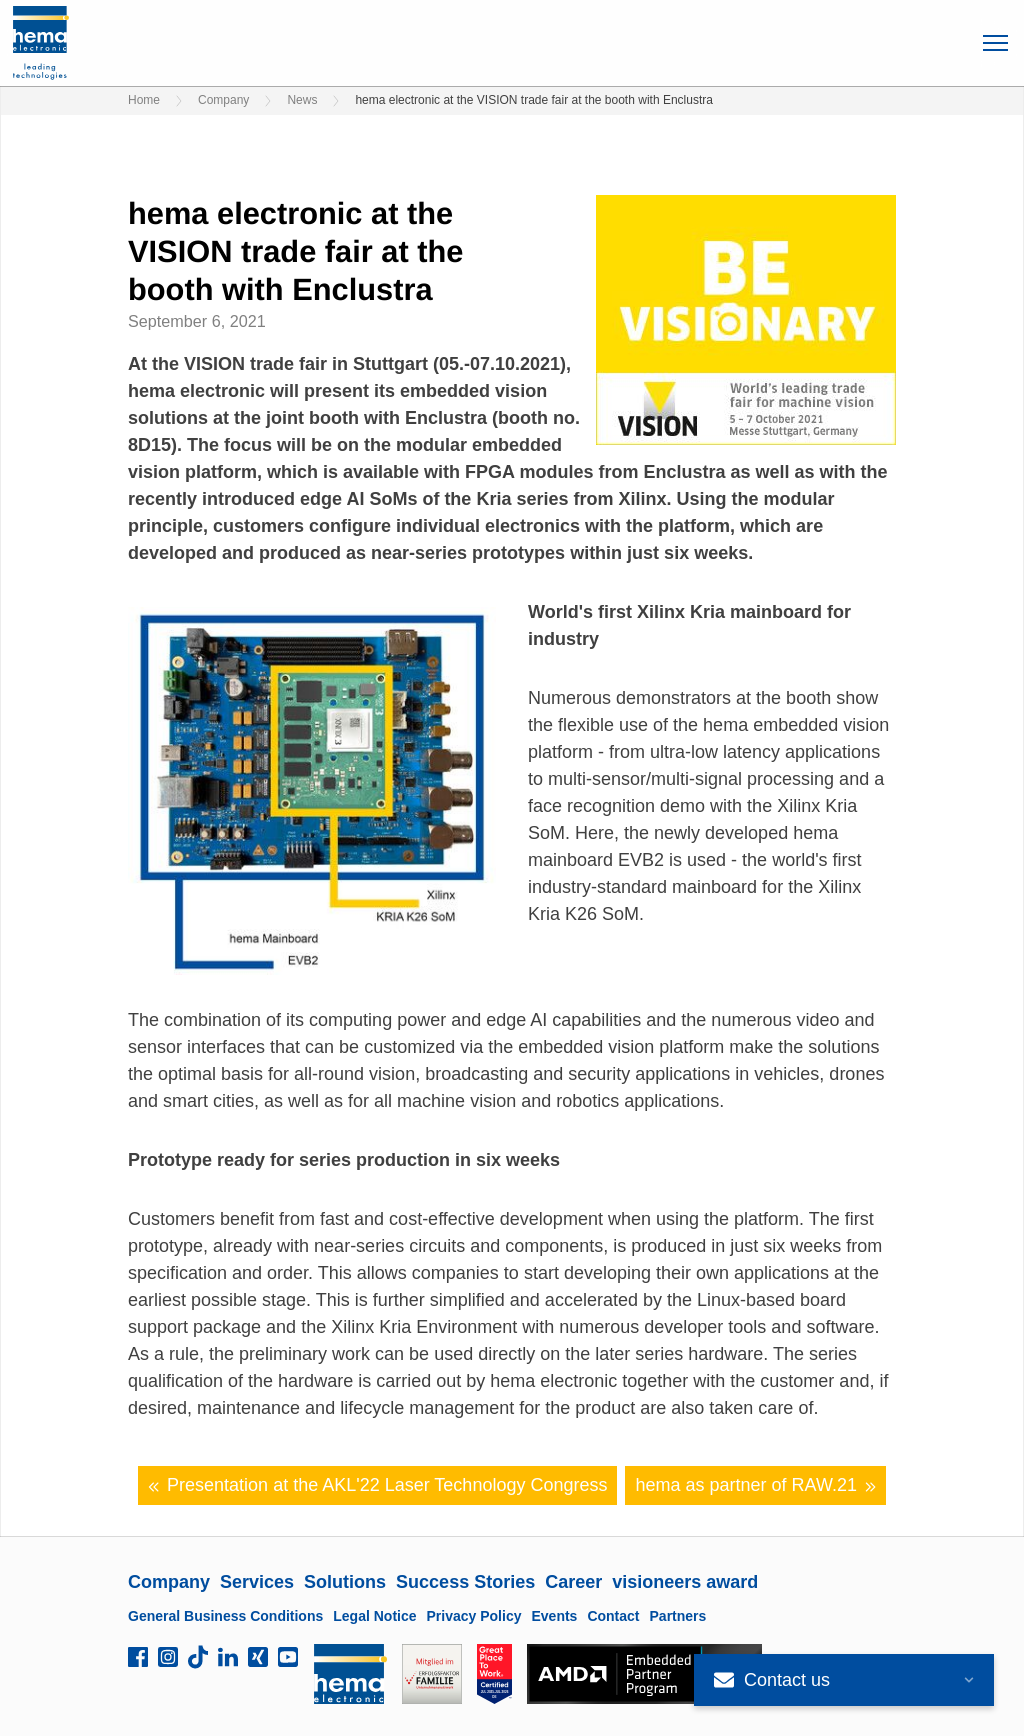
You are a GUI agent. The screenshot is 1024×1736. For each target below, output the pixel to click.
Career (573, 1582)
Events (554, 1616)
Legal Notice (374, 1616)
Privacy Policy (474, 1616)
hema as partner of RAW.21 (755, 1485)
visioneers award (685, 1582)
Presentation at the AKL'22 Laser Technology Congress (378, 1485)
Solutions (345, 1582)
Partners (678, 1616)
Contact (613, 1616)
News (302, 100)
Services (257, 1582)
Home (144, 100)
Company (223, 100)
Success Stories (465, 1582)
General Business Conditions (225, 1616)
